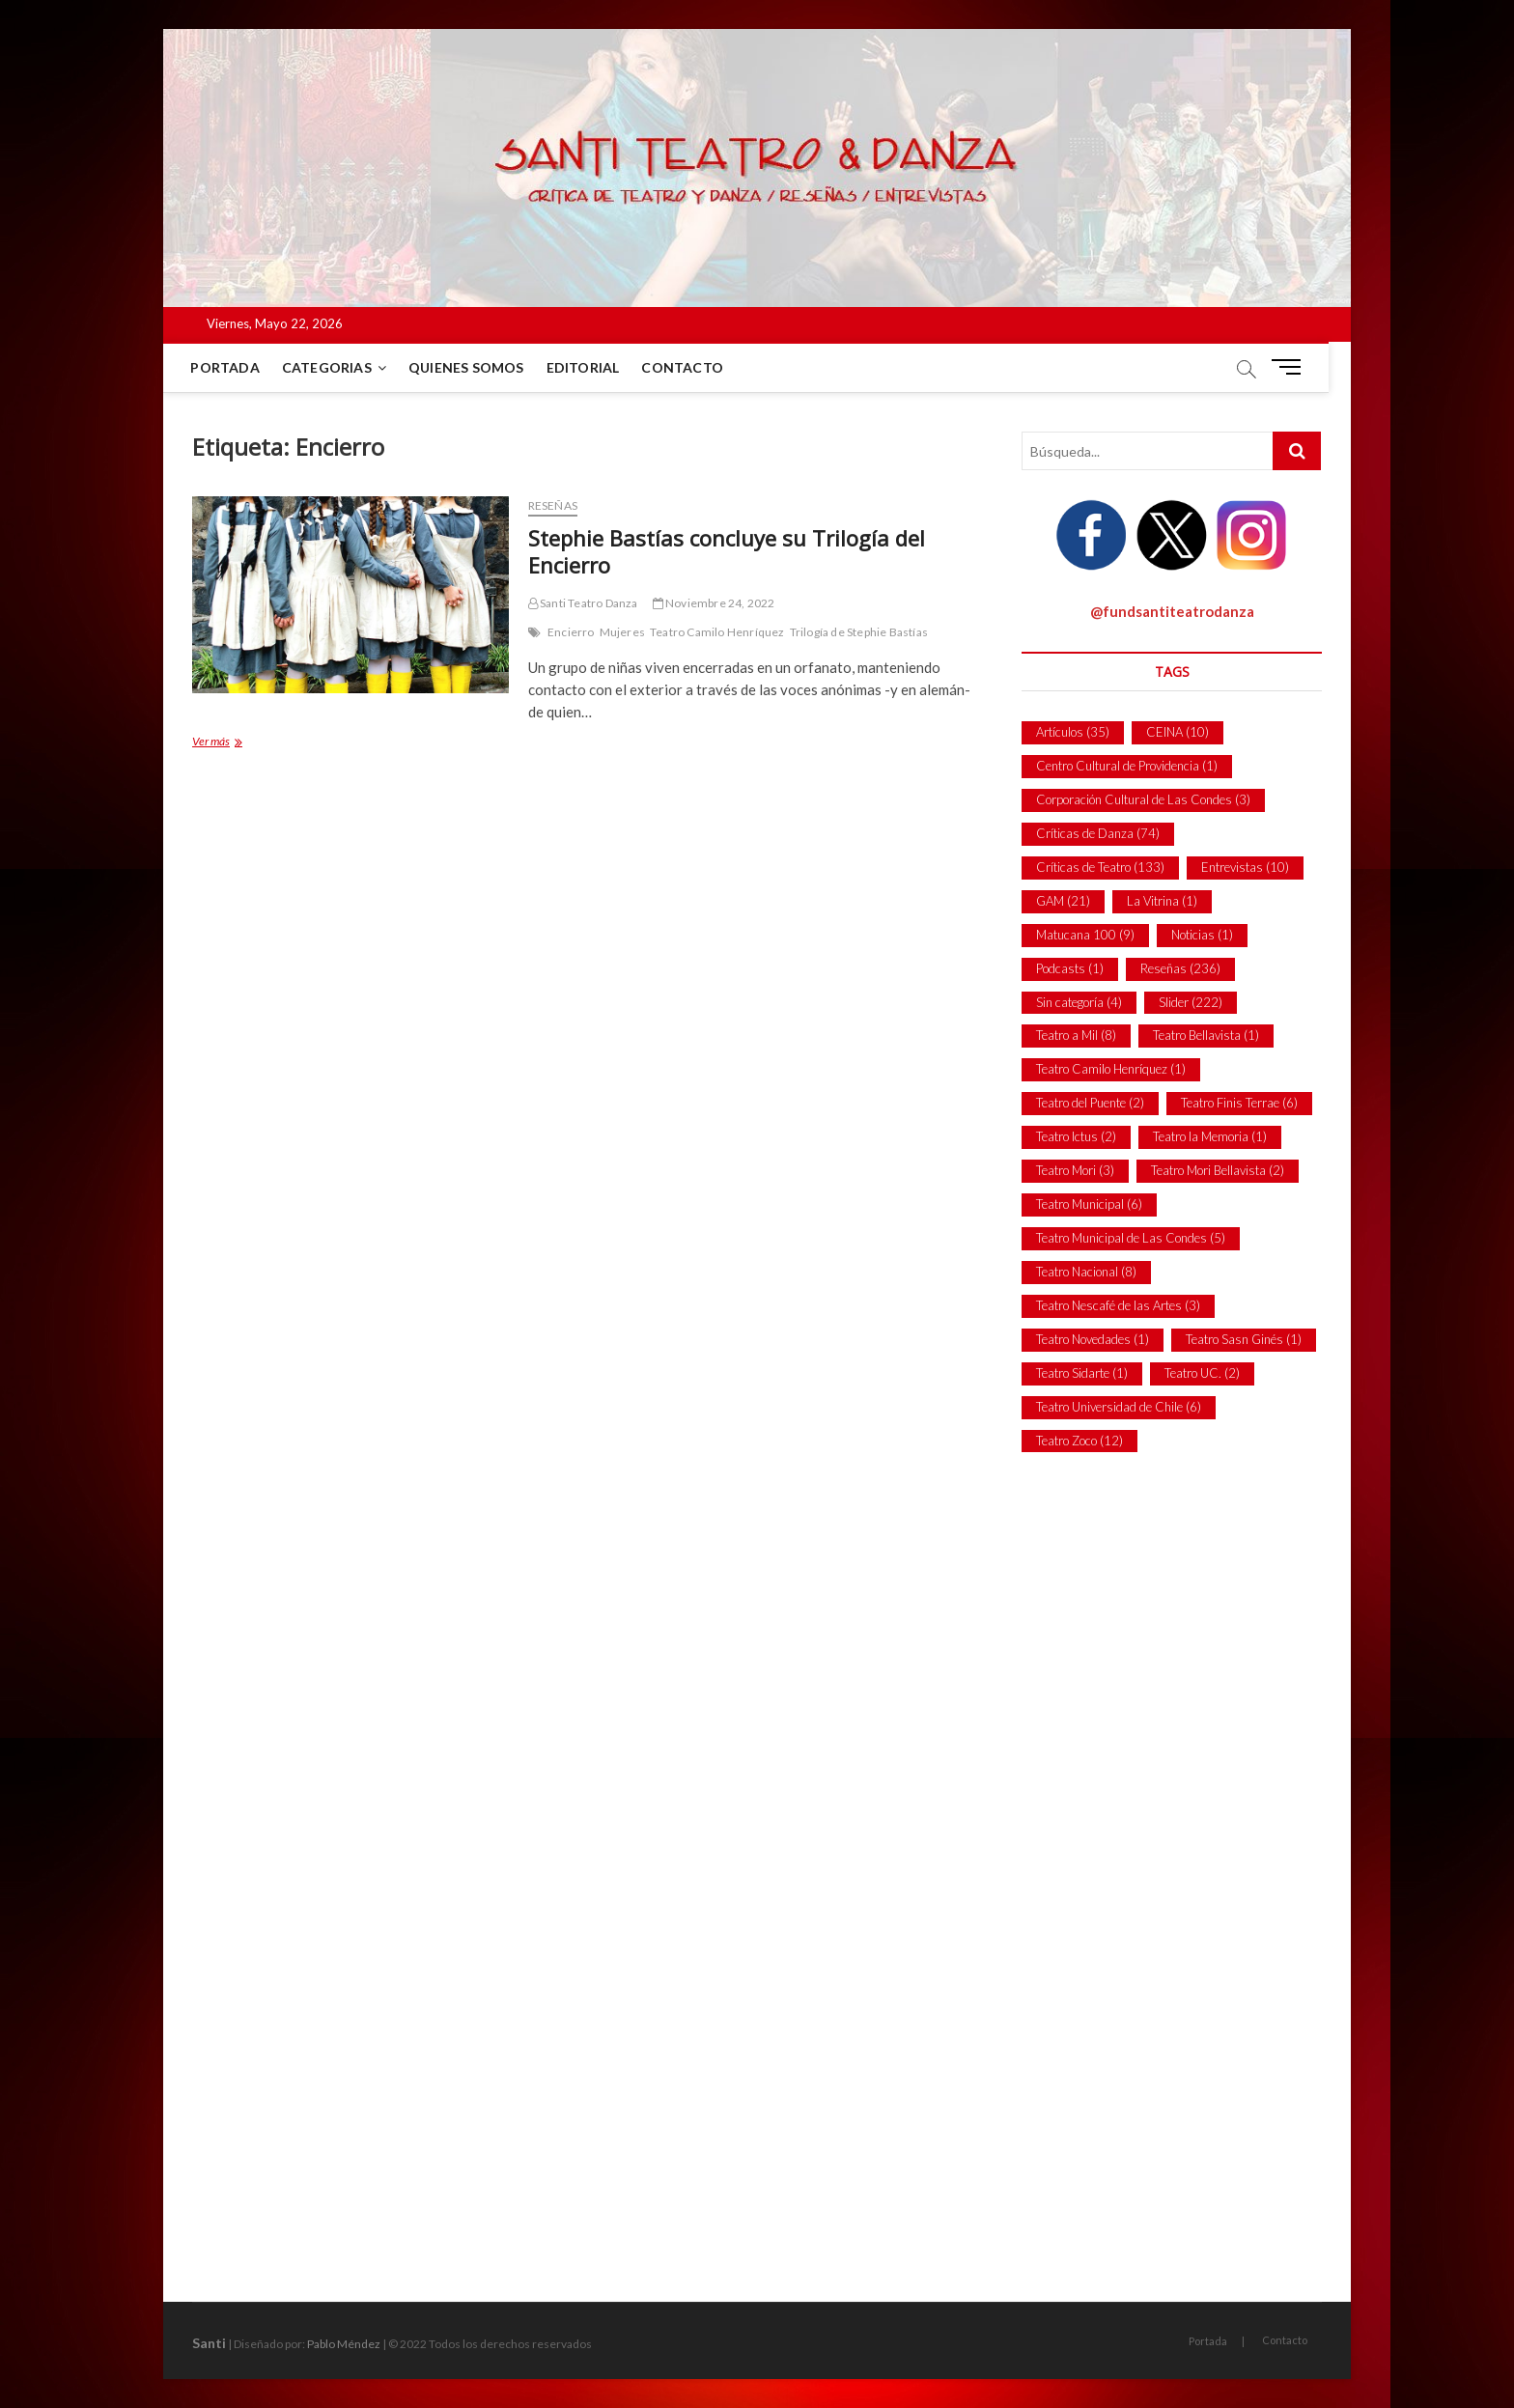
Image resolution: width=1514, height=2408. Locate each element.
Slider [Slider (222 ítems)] (1190, 1002)
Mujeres (622, 632)
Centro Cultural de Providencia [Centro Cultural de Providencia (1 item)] (1127, 765)
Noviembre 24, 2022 (714, 603)
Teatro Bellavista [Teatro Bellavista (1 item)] (1206, 1035)
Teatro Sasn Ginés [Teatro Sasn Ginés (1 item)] (1244, 1339)
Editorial (594, 367)
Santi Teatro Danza (583, 603)
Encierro (571, 632)
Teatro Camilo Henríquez (717, 632)
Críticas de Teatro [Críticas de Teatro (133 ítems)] (1100, 867)
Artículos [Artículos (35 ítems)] (1072, 732)
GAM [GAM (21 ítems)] (1063, 901)
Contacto (694, 367)
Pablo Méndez (343, 2344)
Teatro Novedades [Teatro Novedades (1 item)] (1092, 1339)
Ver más (231, 743)
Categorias (337, 367)
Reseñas (552, 505)
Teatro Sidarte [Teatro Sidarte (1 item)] (1082, 1373)
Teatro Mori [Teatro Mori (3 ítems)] (1075, 1170)
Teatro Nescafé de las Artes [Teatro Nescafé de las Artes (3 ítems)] (1118, 1305)
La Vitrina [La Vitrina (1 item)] (1162, 901)
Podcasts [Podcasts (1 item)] (1070, 968)
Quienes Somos (478, 367)
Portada (236, 367)
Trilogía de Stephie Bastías (859, 632)
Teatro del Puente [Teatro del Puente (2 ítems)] (1090, 1102)
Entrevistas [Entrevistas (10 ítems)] (1245, 867)
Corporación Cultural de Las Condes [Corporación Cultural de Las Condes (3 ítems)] (1143, 799)
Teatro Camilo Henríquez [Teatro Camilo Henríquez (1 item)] (1111, 1069)
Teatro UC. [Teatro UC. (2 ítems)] (1202, 1373)
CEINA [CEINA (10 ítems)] (1177, 732)
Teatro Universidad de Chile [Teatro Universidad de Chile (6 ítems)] (1118, 1406)
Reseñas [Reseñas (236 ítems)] (1180, 968)
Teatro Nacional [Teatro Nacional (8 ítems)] (1086, 1271)
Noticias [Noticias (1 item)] (1202, 934)
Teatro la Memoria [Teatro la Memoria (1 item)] (1210, 1136)
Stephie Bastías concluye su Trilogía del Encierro (726, 551)
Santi (209, 2343)
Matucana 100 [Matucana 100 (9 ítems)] (1085, 934)
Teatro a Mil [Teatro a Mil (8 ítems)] (1076, 1035)
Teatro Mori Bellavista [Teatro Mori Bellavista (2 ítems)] (1217, 1170)
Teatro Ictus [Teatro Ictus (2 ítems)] (1076, 1136)
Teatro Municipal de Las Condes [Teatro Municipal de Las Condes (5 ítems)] (1130, 1238)
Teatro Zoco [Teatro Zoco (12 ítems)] (1079, 1440)
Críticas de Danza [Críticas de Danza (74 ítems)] (1098, 833)
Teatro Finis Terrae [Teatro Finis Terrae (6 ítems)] (1239, 1102)
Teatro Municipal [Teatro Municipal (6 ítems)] (1089, 1204)
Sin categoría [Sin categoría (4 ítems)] (1079, 1002)
